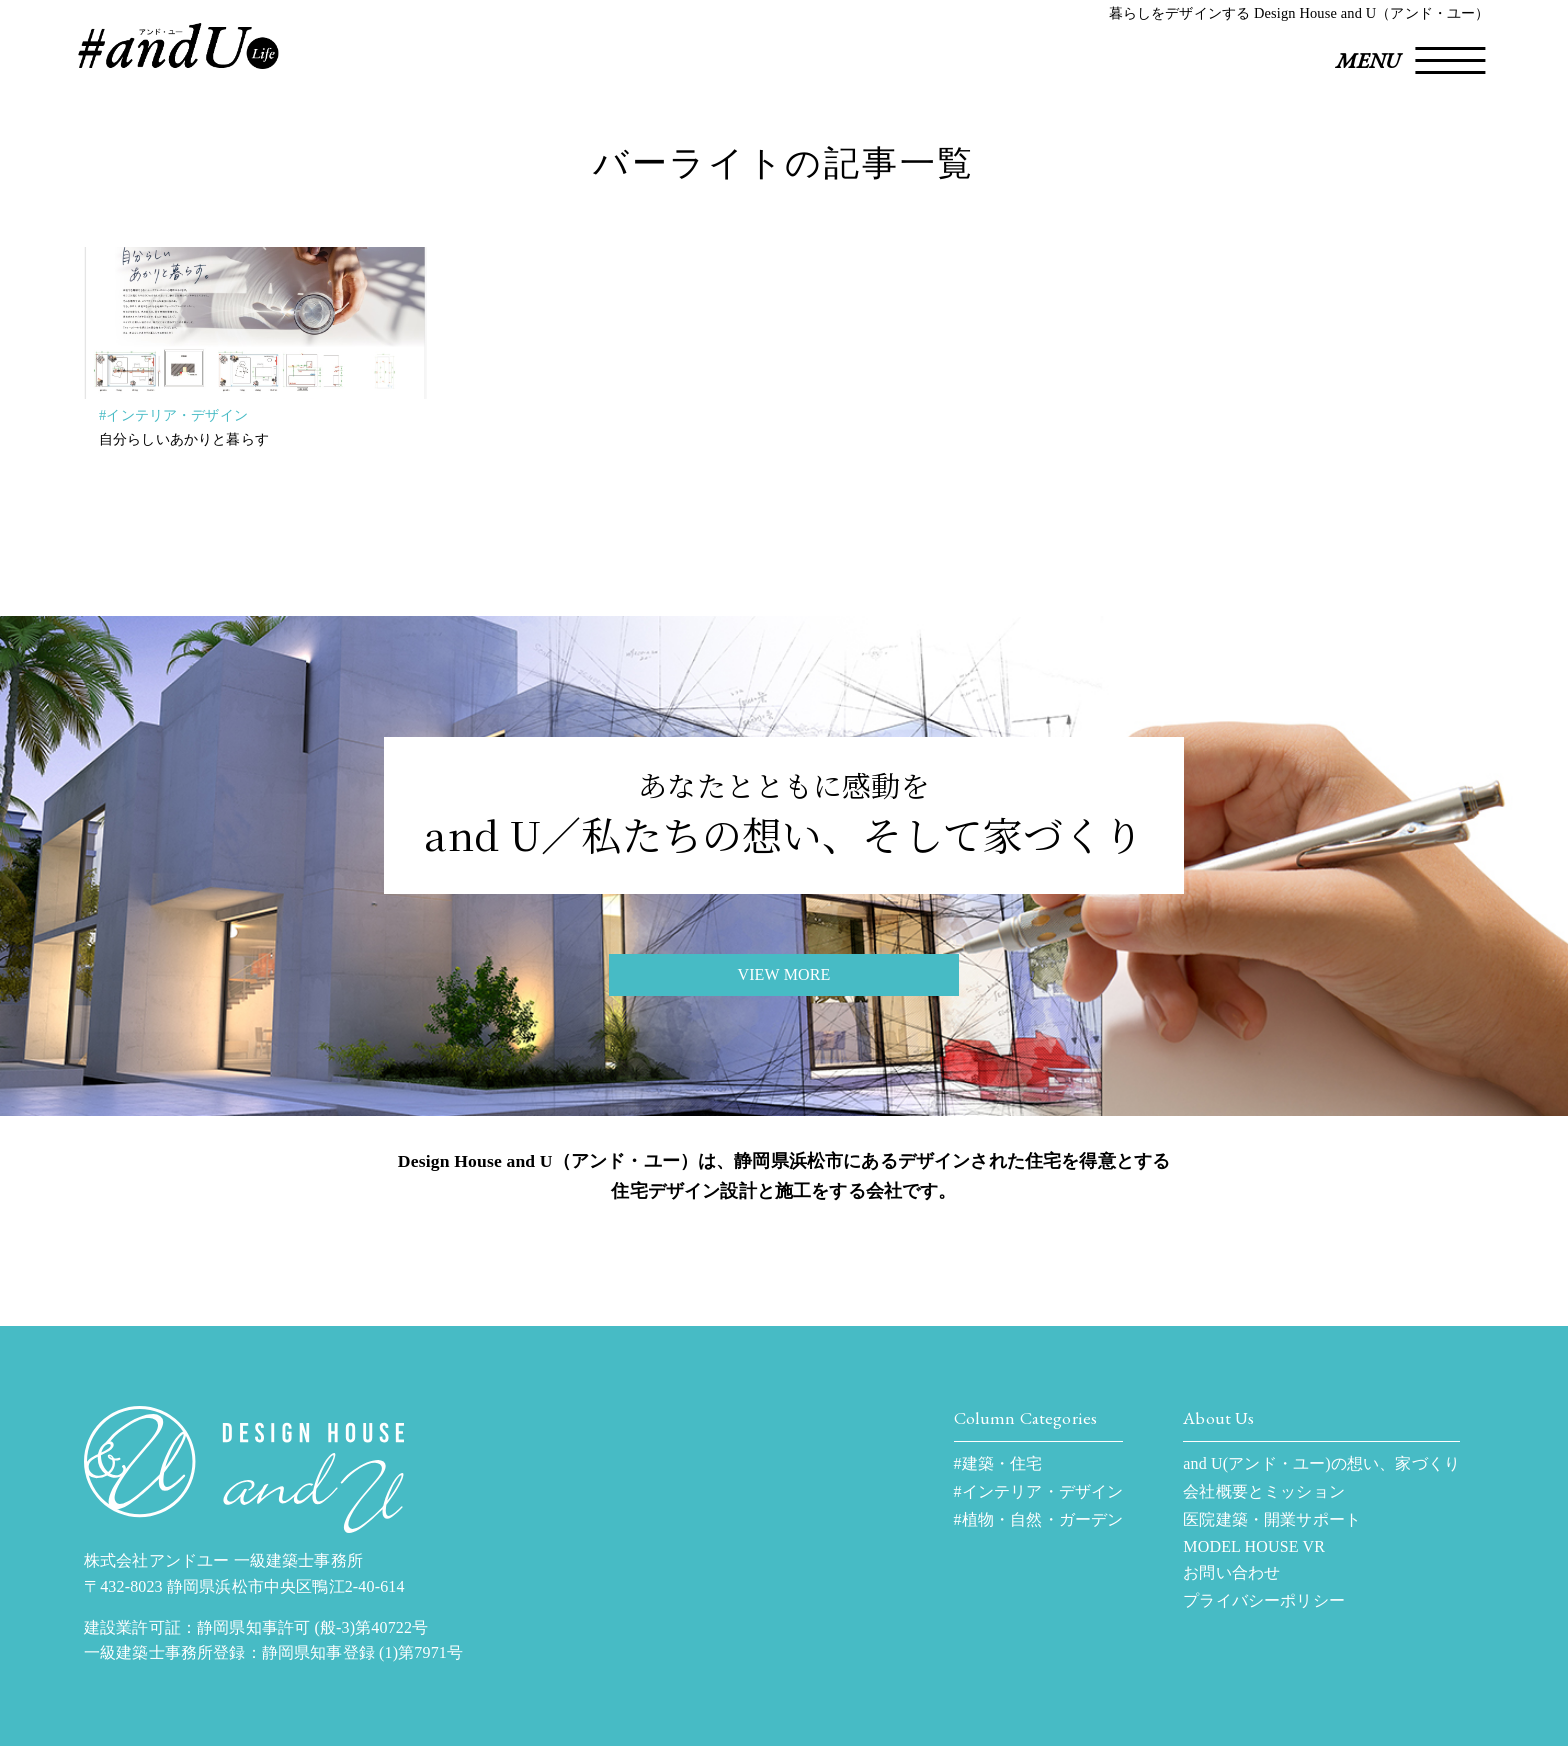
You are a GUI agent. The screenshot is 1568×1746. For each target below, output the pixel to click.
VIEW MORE (783, 974)
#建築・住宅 (998, 1463)
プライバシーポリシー (1264, 1600)
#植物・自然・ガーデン (1039, 1519)
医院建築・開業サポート (1272, 1519)
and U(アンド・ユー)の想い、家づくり (1321, 1463)
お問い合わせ (1231, 1572)
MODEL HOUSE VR (1254, 1546)
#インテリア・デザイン (173, 415)
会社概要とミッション (1264, 1491)
